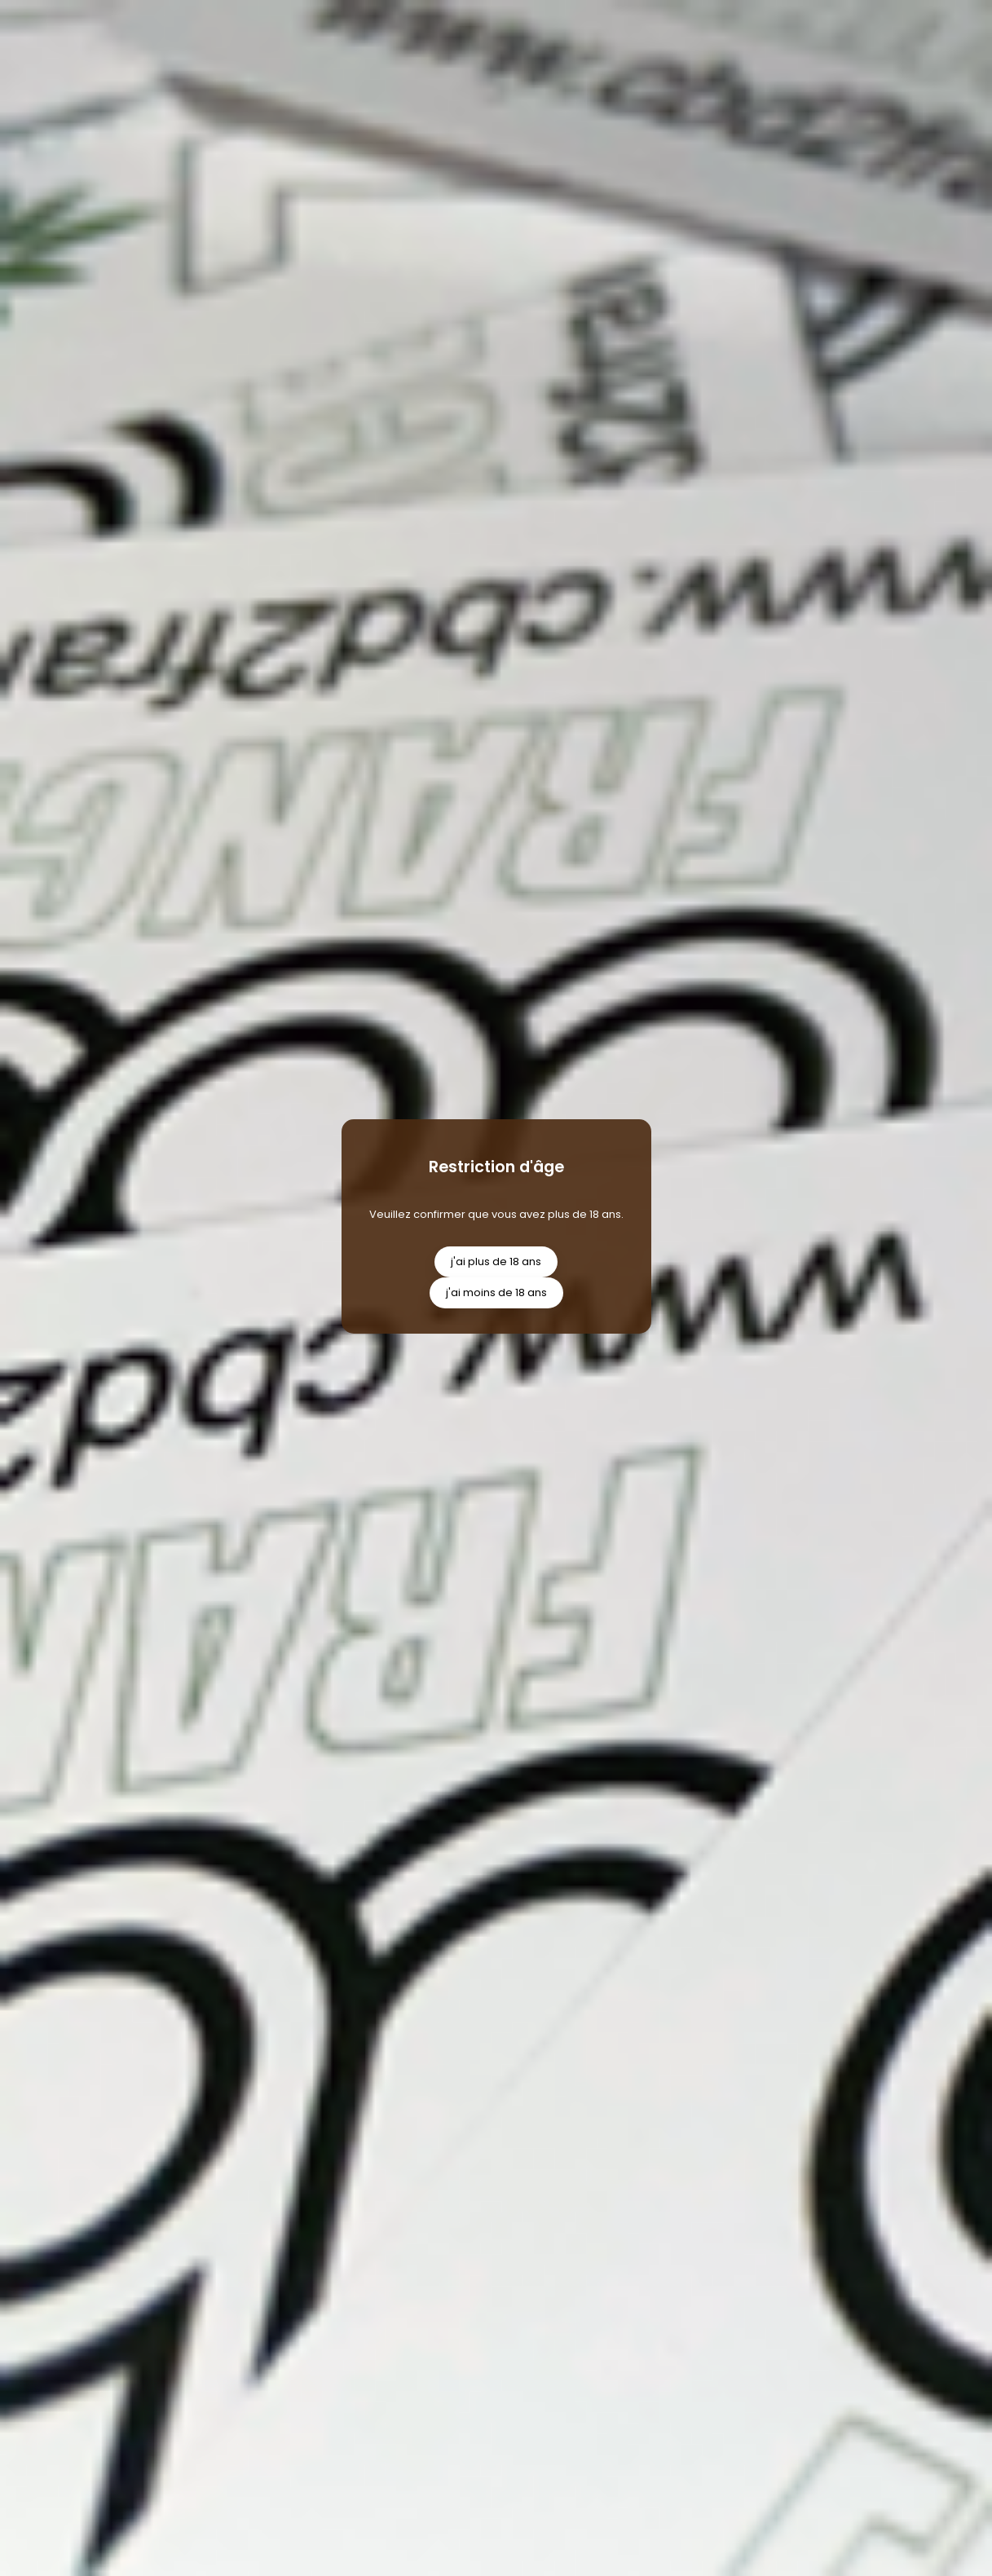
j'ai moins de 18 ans (496, 1292)
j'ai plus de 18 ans (496, 1261)
